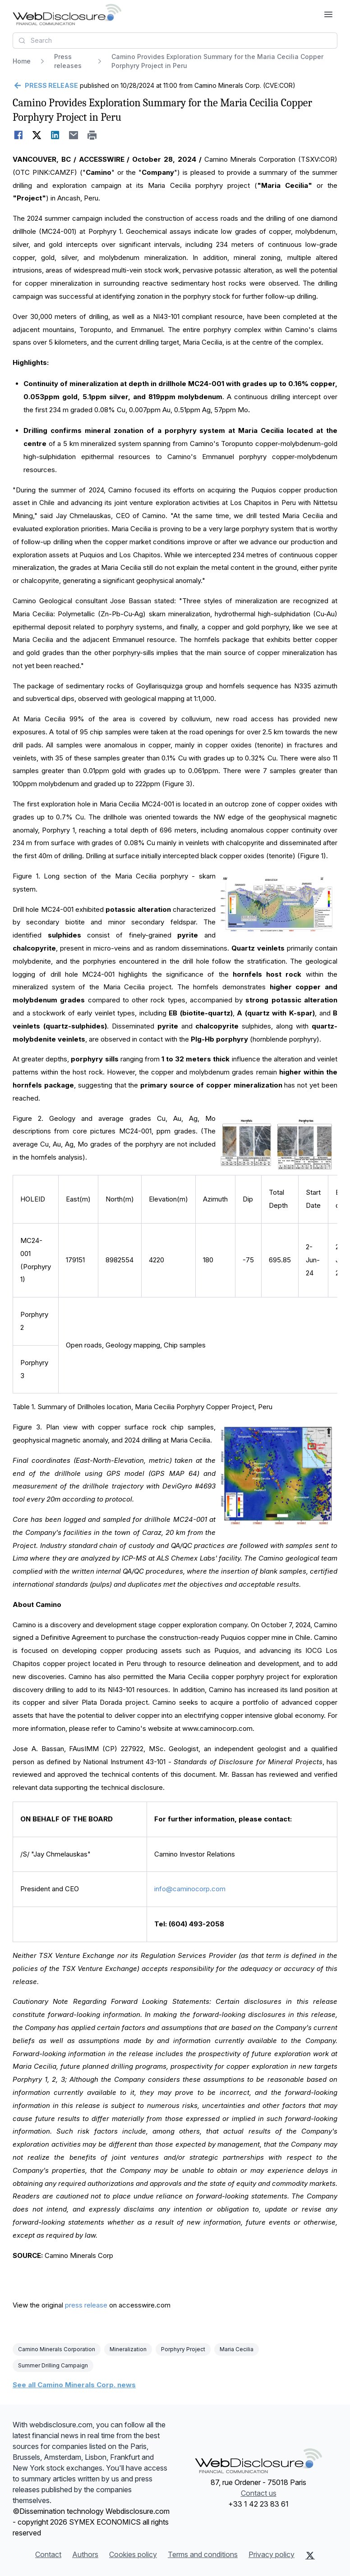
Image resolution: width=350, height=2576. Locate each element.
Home (22, 61)
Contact (48, 2554)
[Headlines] (67, 14)
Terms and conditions (203, 2554)
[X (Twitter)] (310, 2555)
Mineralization (128, 2349)
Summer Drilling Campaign (53, 2365)
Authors (85, 2554)
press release (86, 2305)
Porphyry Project (183, 2349)
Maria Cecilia (236, 2349)
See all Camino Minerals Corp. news (74, 2384)
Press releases (68, 61)
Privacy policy (272, 2554)
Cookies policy (133, 2554)
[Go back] (45, 85)
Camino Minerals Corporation (56, 2349)
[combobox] (175, 40)
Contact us (258, 2493)
